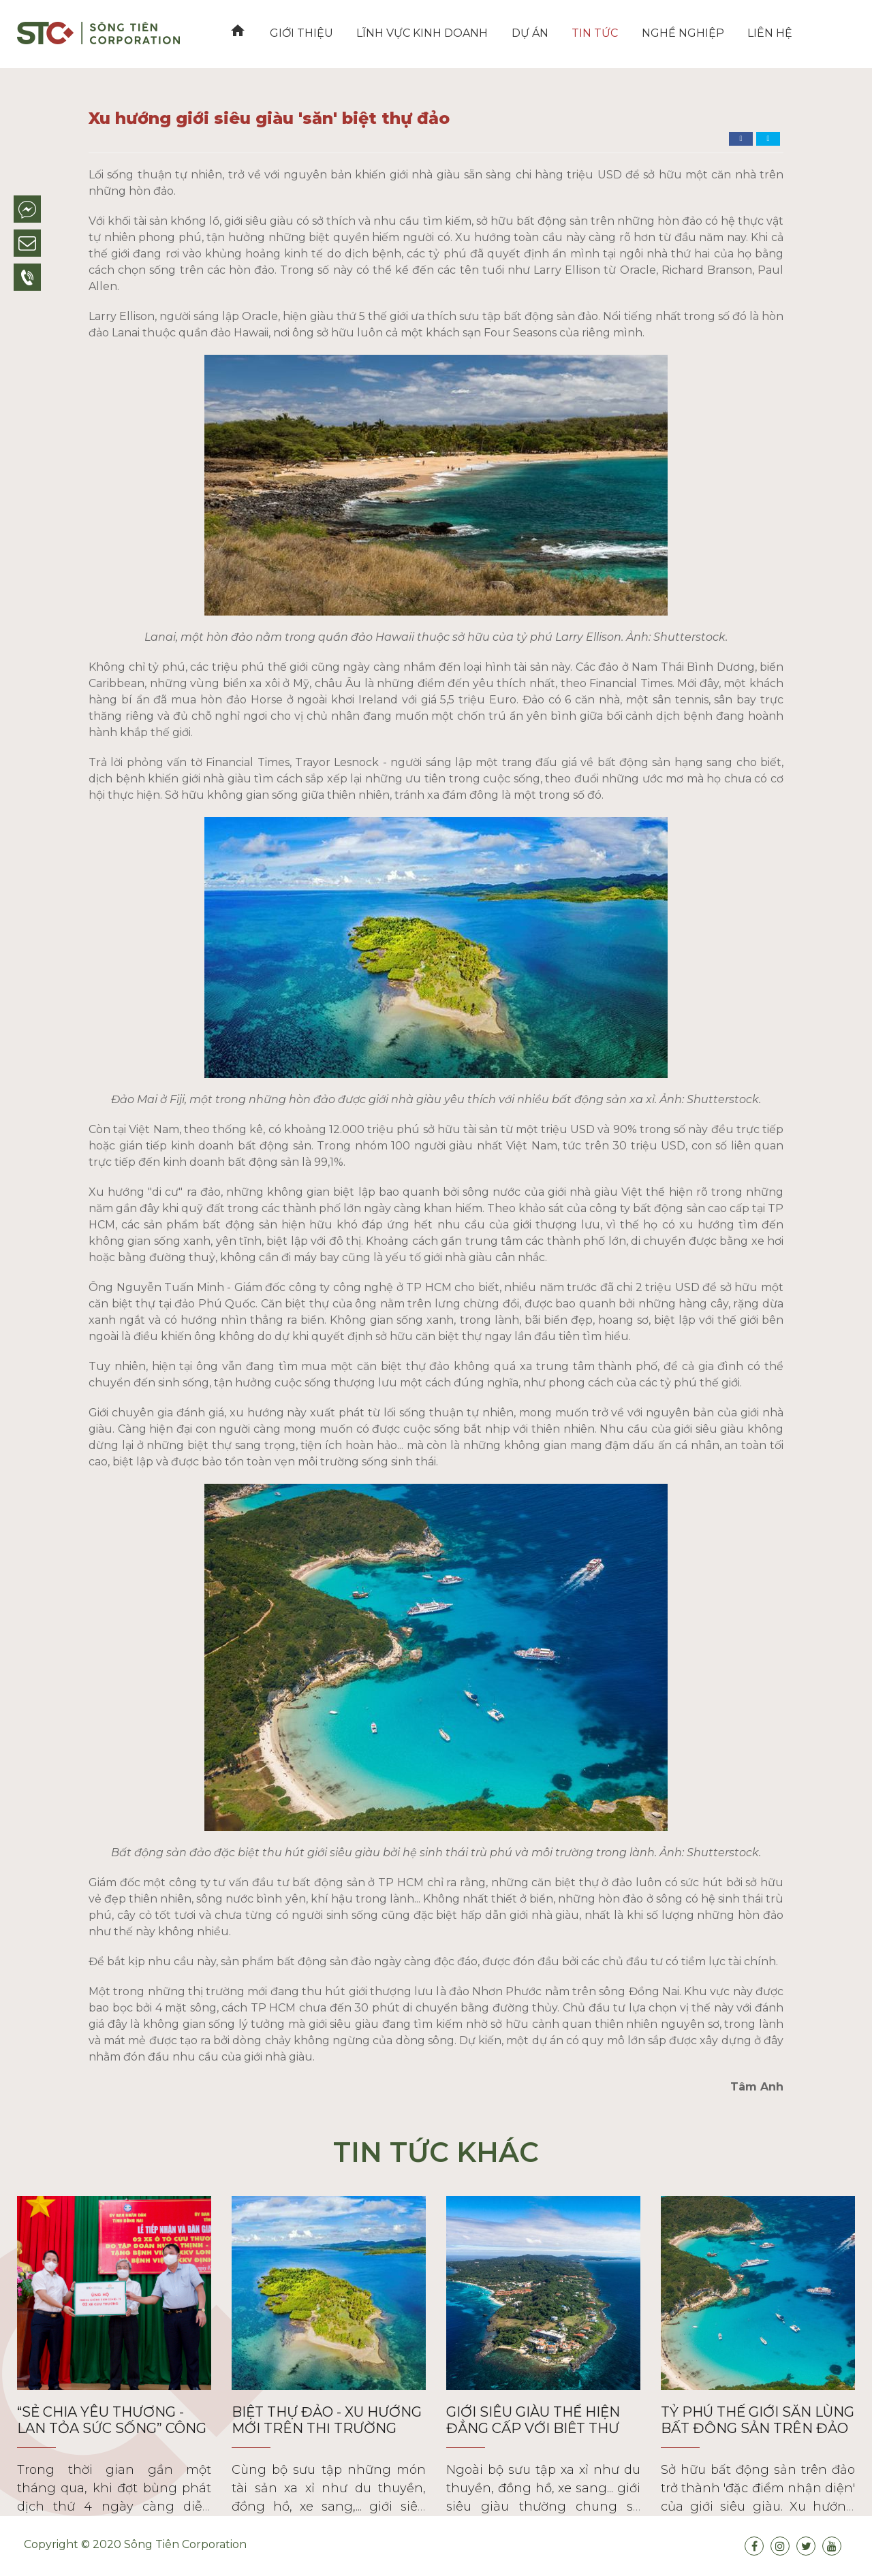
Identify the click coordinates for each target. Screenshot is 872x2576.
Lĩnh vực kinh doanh (418, 33)
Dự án (523, 33)
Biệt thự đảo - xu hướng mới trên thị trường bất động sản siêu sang (327, 2428)
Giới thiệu (298, 33)
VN (798, 33)
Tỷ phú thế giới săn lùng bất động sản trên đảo (757, 2420)
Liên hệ (757, 33)
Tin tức (586, 33)
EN (825, 33)
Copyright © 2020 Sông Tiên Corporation (135, 2544)
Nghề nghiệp (672, 33)
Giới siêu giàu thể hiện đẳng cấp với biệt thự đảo (533, 2428)
